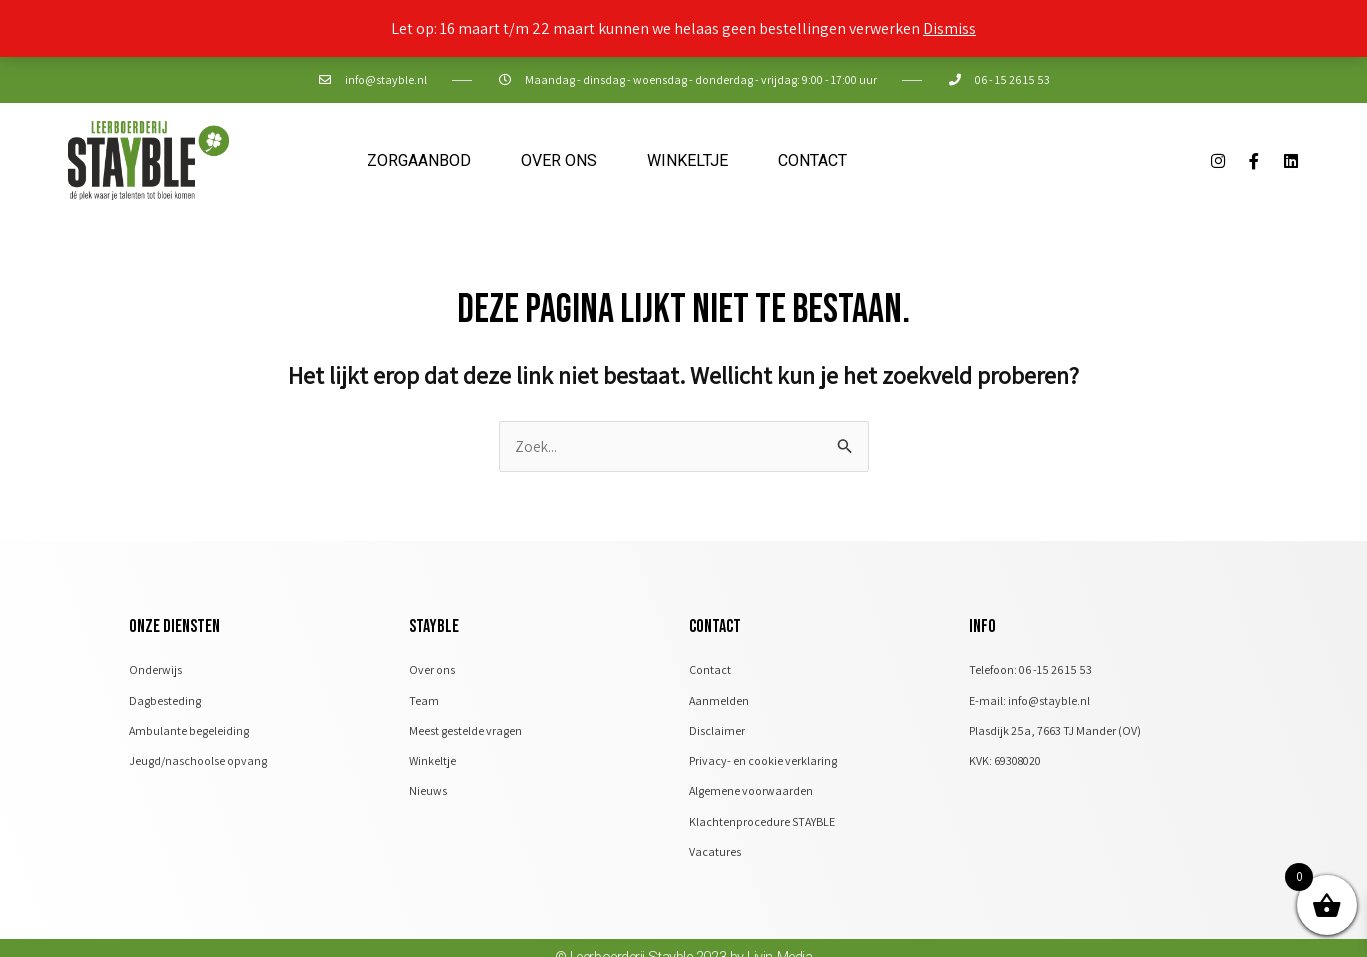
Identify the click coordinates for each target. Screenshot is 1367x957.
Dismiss (949, 28)
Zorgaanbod (419, 160)
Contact (812, 160)
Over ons (559, 160)
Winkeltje (687, 160)
